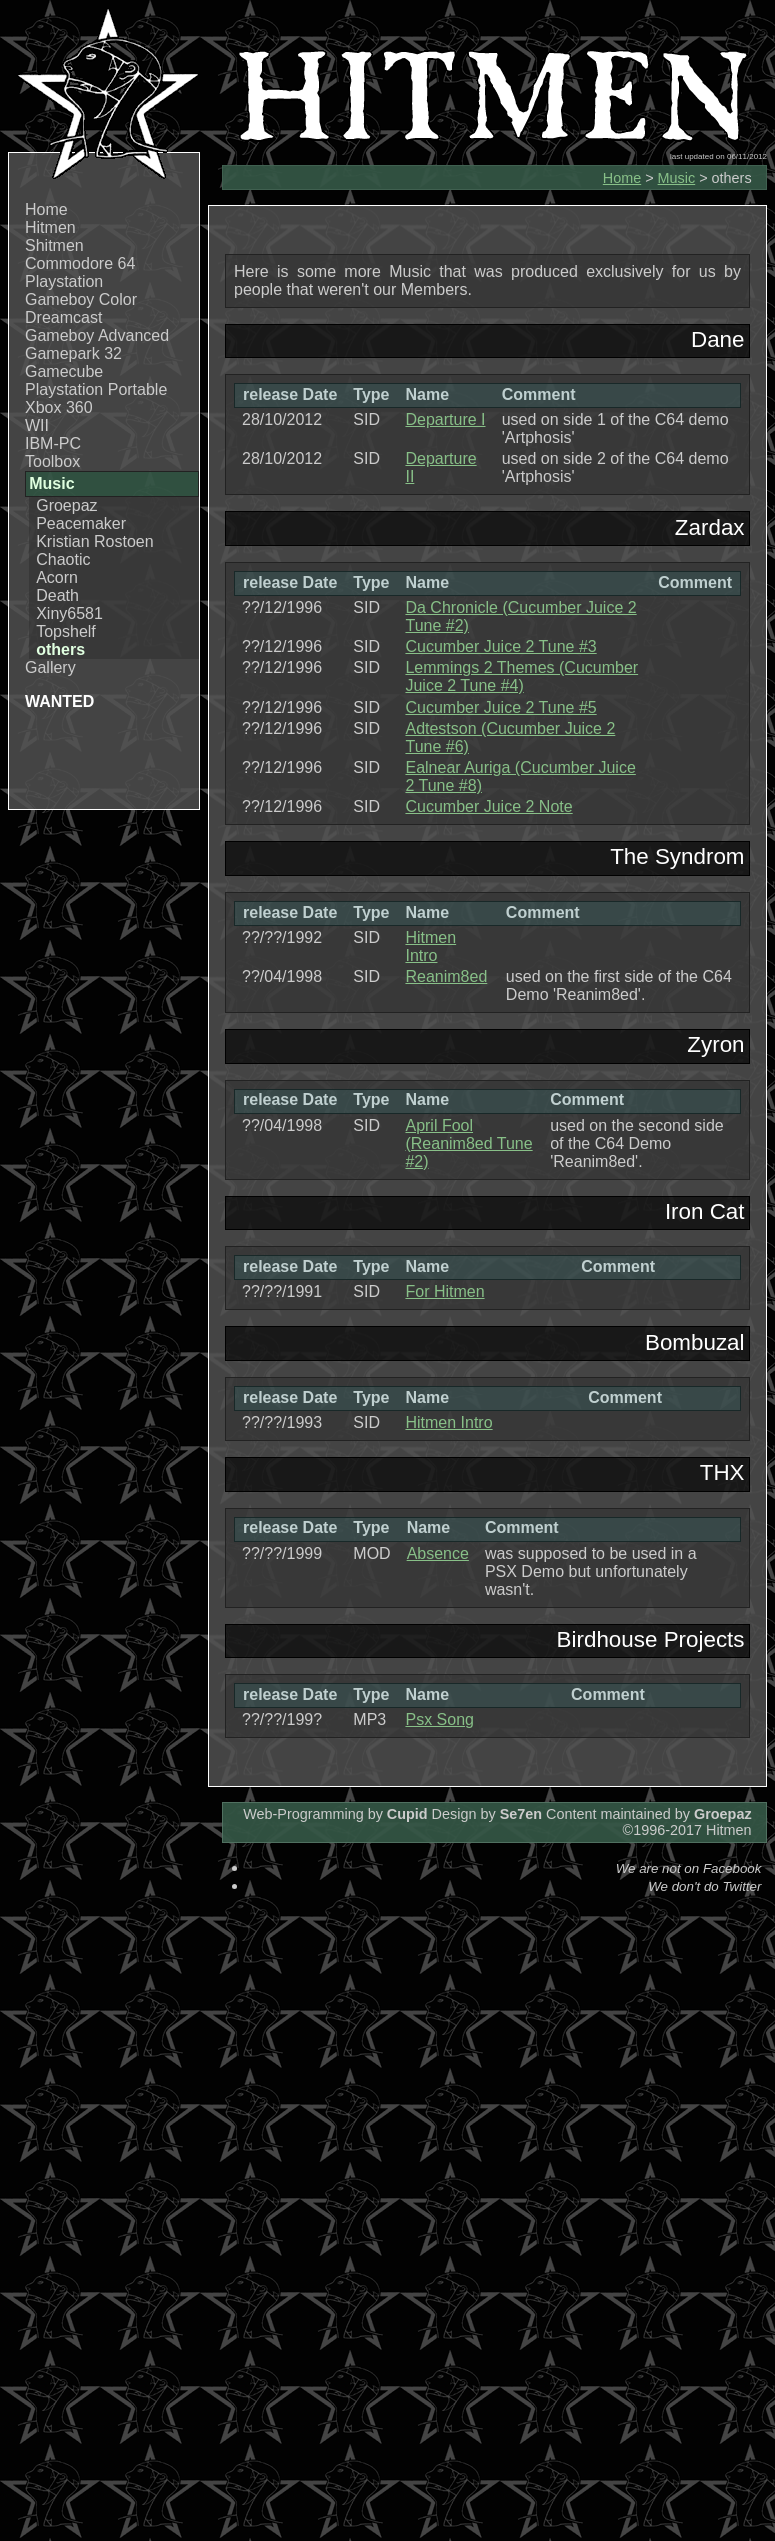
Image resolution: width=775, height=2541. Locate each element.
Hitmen (50, 227)
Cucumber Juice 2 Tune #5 (500, 707)
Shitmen (54, 245)
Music (677, 178)
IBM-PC (53, 443)
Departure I (445, 419)
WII (37, 425)
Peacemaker (81, 523)
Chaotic (63, 559)
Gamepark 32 (73, 353)
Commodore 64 (80, 263)
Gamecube (64, 371)
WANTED (59, 701)
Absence (438, 1553)
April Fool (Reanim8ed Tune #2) (468, 1143)
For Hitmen (444, 1291)
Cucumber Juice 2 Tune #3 (500, 646)
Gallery (50, 667)
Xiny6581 (69, 613)
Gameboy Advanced (97, 335)
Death (57, 595)
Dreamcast (63, 317)
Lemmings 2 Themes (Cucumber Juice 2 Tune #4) (521, 676)
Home (46, 209)
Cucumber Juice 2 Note (488, 806)
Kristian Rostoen (94, 541)
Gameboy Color (81, 299)
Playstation (64, 281)
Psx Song (439, 1719)
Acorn (57, 577)
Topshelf (66, 631)
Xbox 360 (59, 407)
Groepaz (66, 505)
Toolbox (52, 461)
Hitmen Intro (430, 946)
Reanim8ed (446, 976)
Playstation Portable (96, 389)
